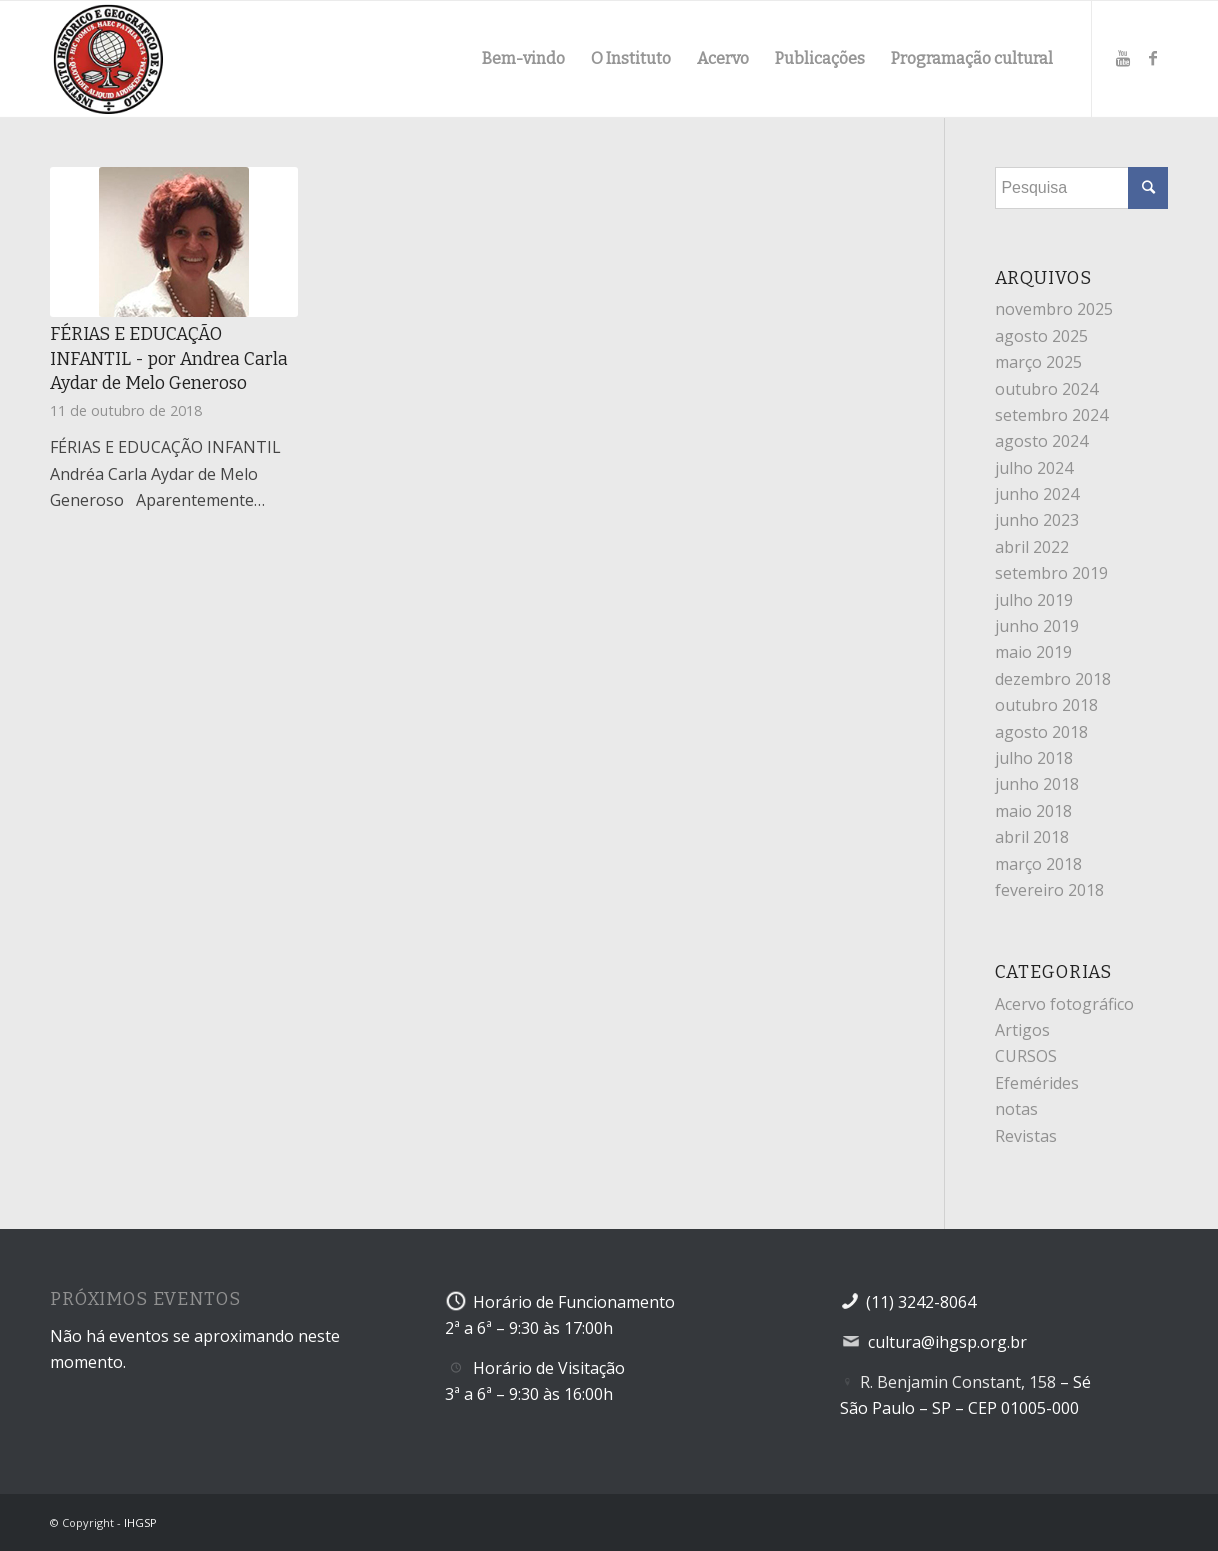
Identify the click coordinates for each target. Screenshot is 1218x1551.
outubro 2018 (1046, 705)
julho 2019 (1034, 600)
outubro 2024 (1046, 389)
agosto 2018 (1041, 732)
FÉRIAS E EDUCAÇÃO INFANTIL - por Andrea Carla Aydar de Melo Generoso (169, 359)
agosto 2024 (1041, 441)
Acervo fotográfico (1064, 1004)
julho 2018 (1034, 758)
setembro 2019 (1051, 573)
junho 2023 (1037, 520)
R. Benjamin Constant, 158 (958, 1382)
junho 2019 (1037, 626)
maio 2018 (1033, 811)
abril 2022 (1032, 547)
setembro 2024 (1051, 415)
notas (1016, 1109)
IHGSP (140, 1522)
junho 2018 (1037, 784)
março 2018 (1038, 864)
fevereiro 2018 (1049, 890)
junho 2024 (1037, 494)
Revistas (1026, 1136)
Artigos (1022, 1030)
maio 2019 (1033, 652)
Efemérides (1037, 1083)
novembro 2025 (1054, 309)
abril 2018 (1032, 837)
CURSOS (1026, 1056)
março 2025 (1038, 362)
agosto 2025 (1041, 336)
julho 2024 (1034, 468)
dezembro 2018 (1053, 679)
